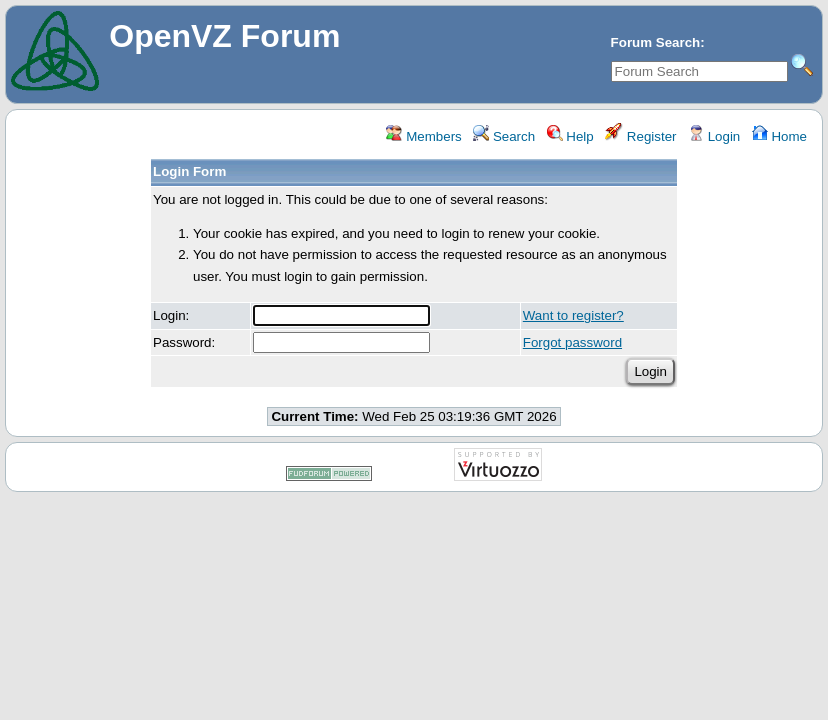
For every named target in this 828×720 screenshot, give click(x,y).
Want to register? (573, 315)
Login (714, 136)
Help (570, 136)
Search (504, 136)
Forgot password (572, 342)
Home (779, 136)
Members (423, 136)
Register (640, 136)
